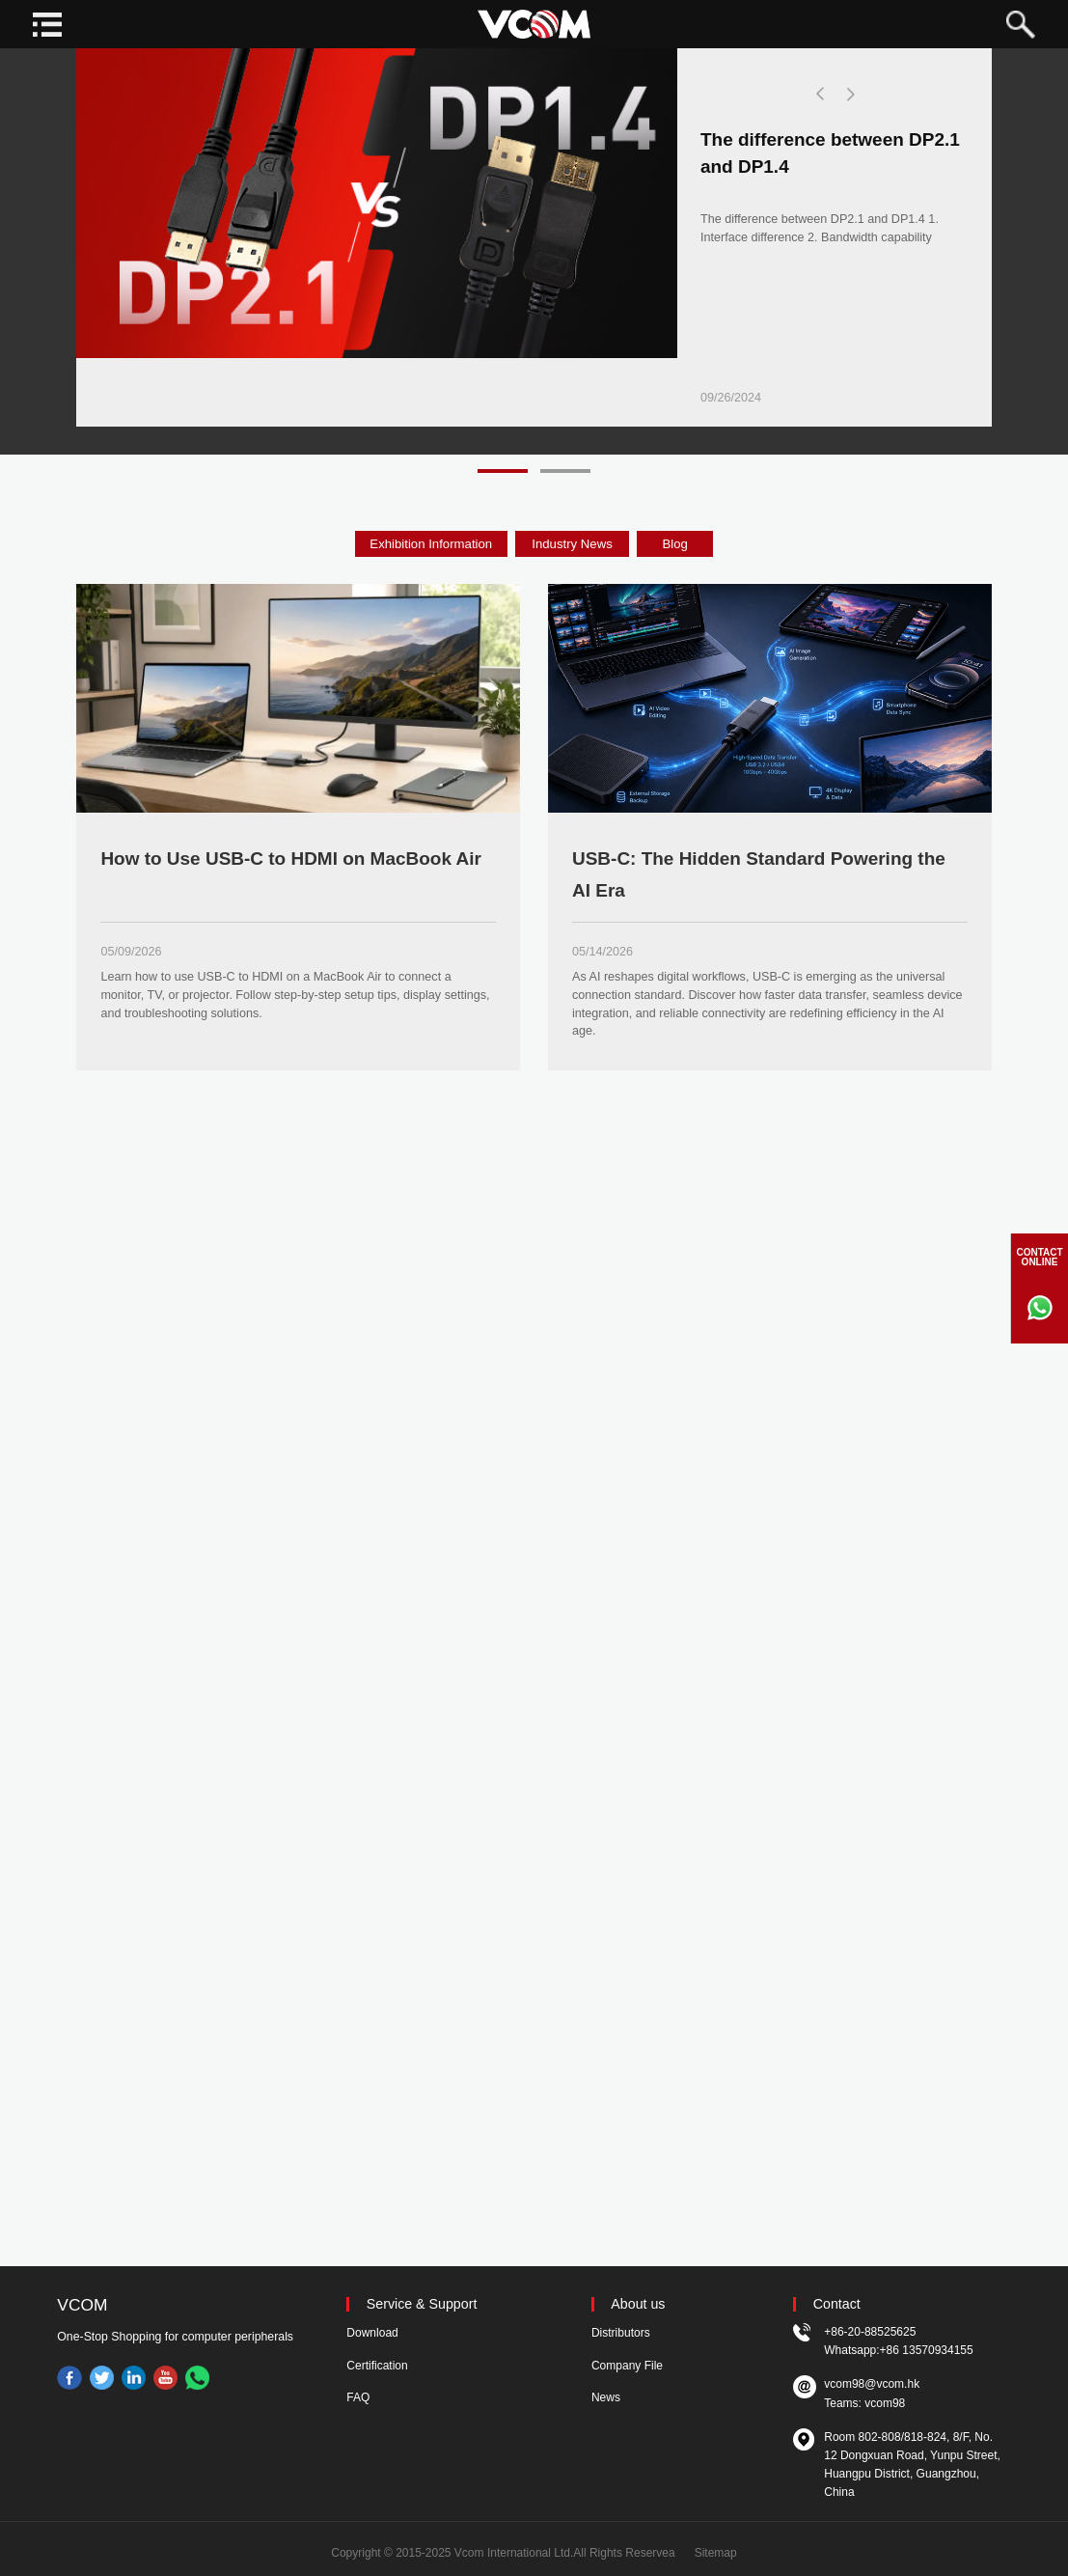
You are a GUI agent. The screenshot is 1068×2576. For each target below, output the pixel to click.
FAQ (358, 2397)
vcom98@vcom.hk (871, 2384)
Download (371, 2333)
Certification (376, 2365)
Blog (675, 544)
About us (638, 2304)
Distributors (620, 2333)
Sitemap (716, 2553)
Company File (627, 2365)
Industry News (572, 544)
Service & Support (422, 2304)
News (605, 2397)
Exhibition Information (431, 544)
